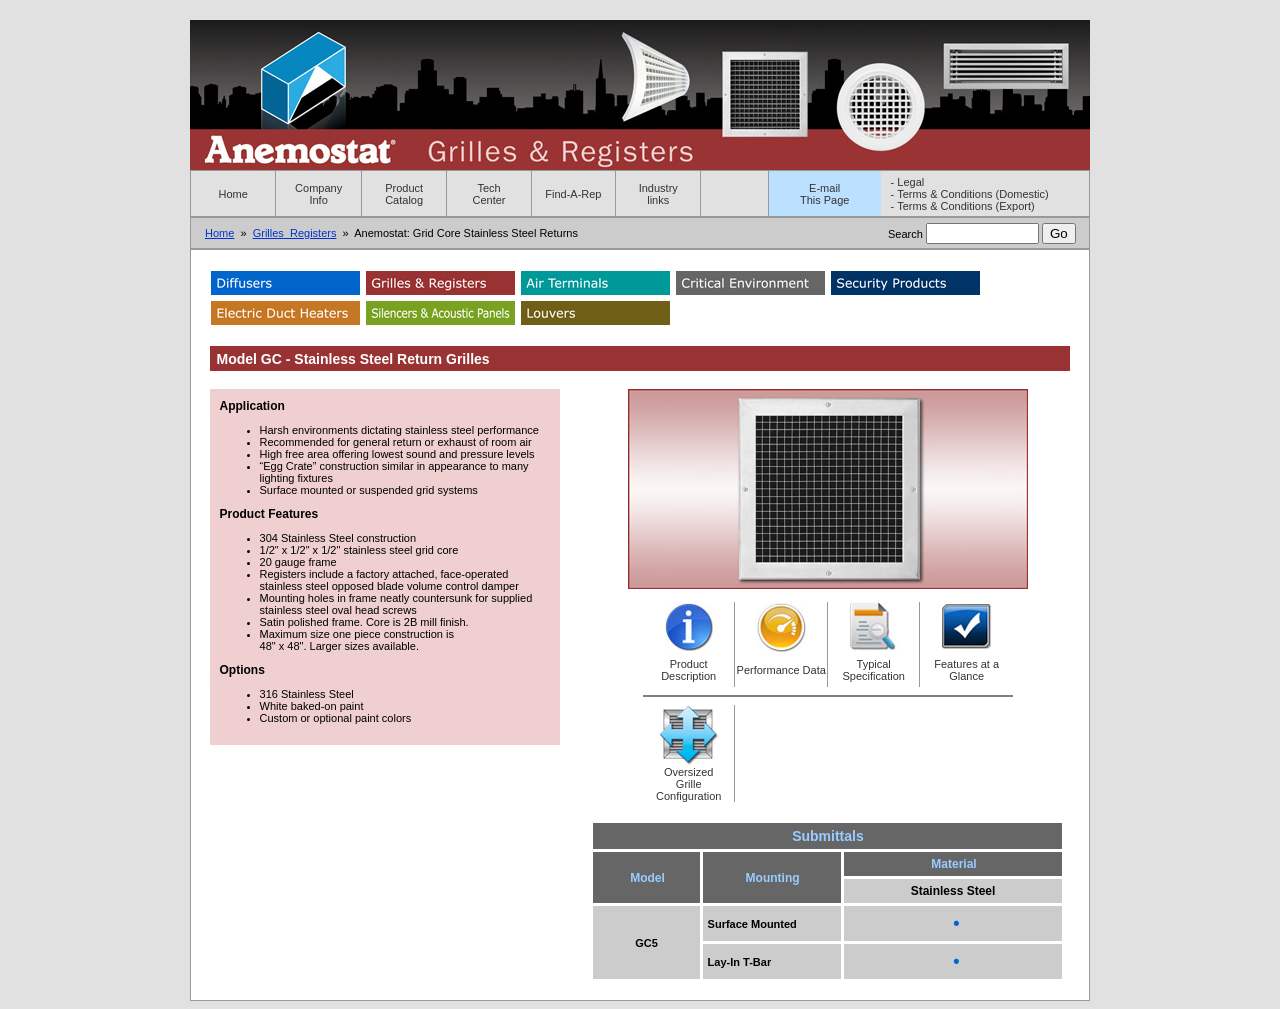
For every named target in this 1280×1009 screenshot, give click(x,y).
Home (233, 194)
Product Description (688, 670)
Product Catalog (404, 194)
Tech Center (489, 194)
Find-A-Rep (573, 194)
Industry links (658, 194)
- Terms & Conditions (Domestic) (970, 194)
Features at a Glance (966, 670)
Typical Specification (874, 670)
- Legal (908, 182)
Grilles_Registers (295, 233)
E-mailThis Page (825, 194)
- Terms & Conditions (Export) (963, 206)
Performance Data (781, 670)
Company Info (318, 194)
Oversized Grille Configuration (688, 784)
